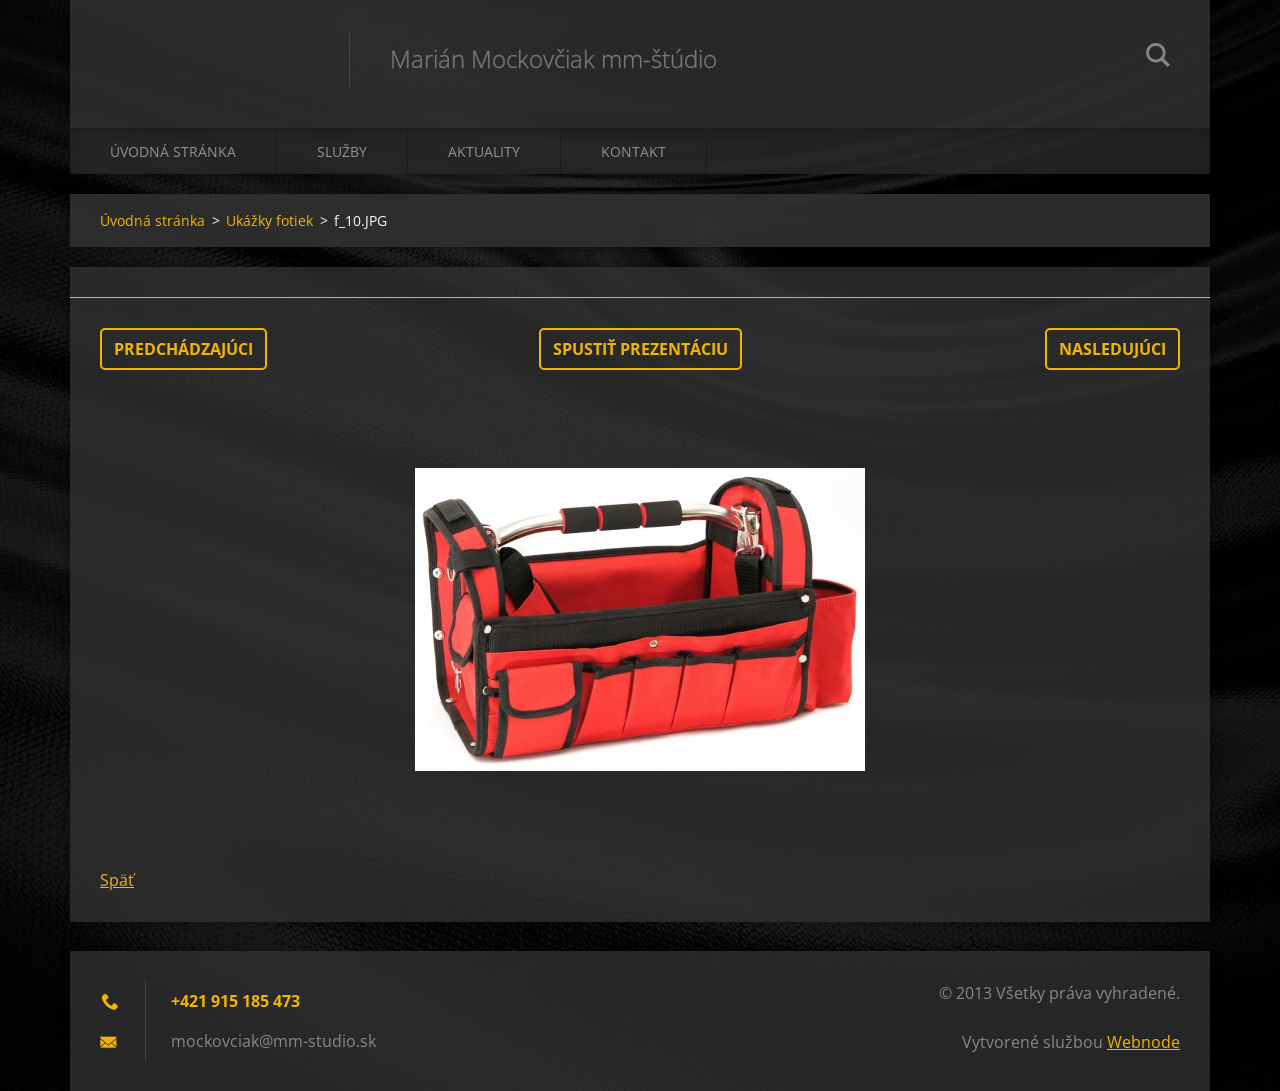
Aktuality (484, 151)
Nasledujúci (1112, 349)
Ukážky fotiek (269, 220)
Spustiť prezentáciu (640, 349)
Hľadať (1158, 58)
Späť (117, 880)
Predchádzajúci (183, 349)
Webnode (1143, 1042)
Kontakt (633, 151)
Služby (342, 151)
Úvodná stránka (173, 151)
